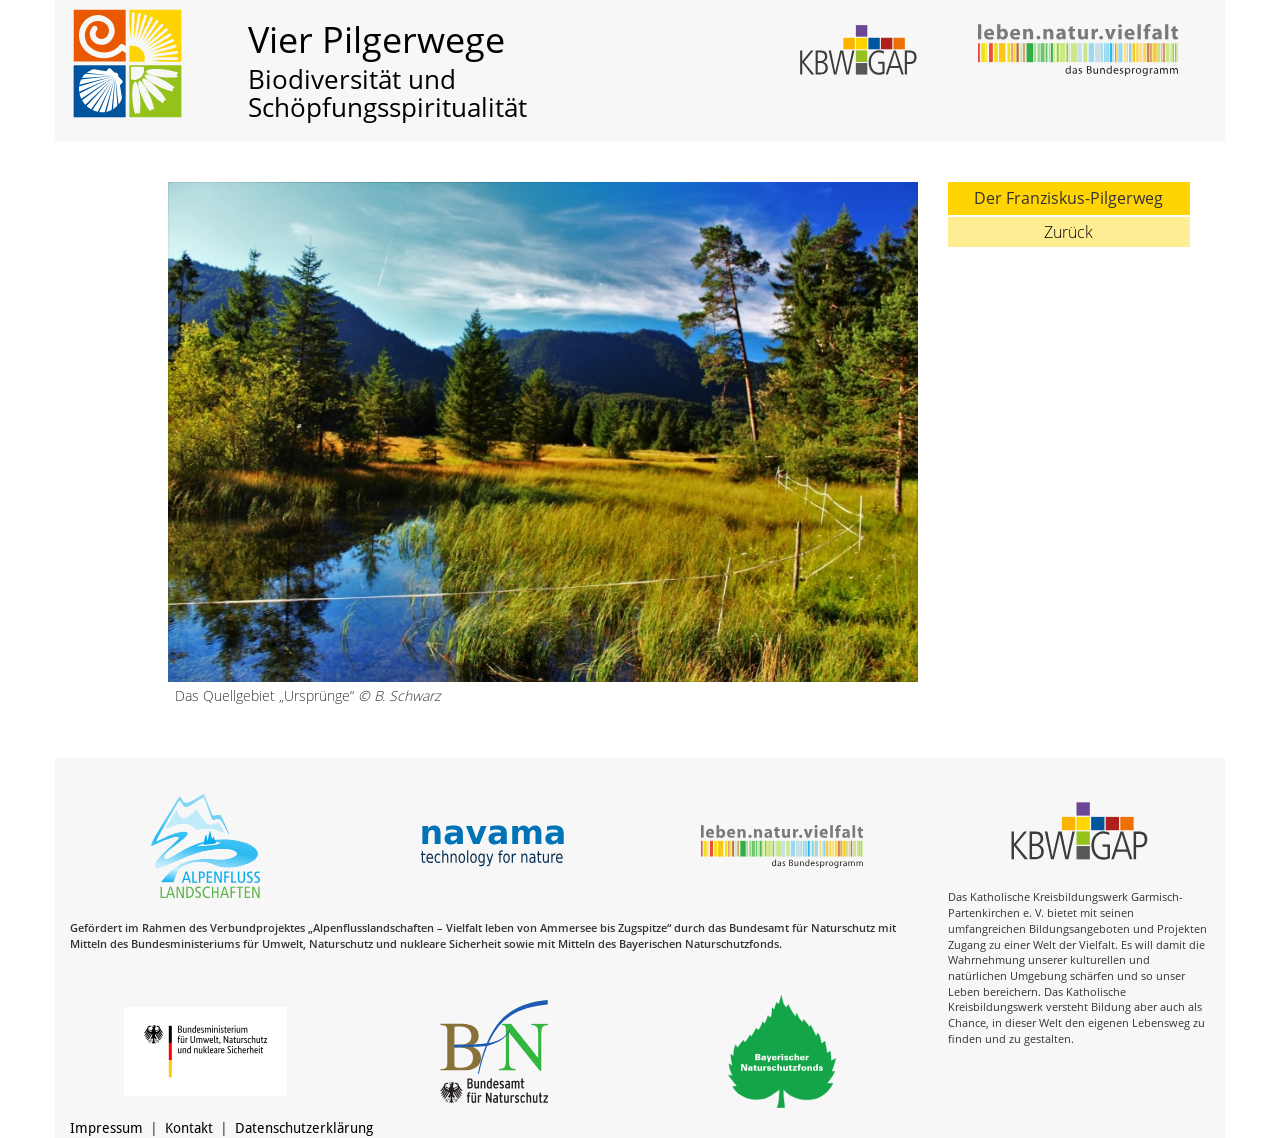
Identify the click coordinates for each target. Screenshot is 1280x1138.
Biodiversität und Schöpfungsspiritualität (387, 93)
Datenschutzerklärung (304, 1128)
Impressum (106, 1128)
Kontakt (189, 1128)
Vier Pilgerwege (376, 39)
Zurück (1068, 232)
